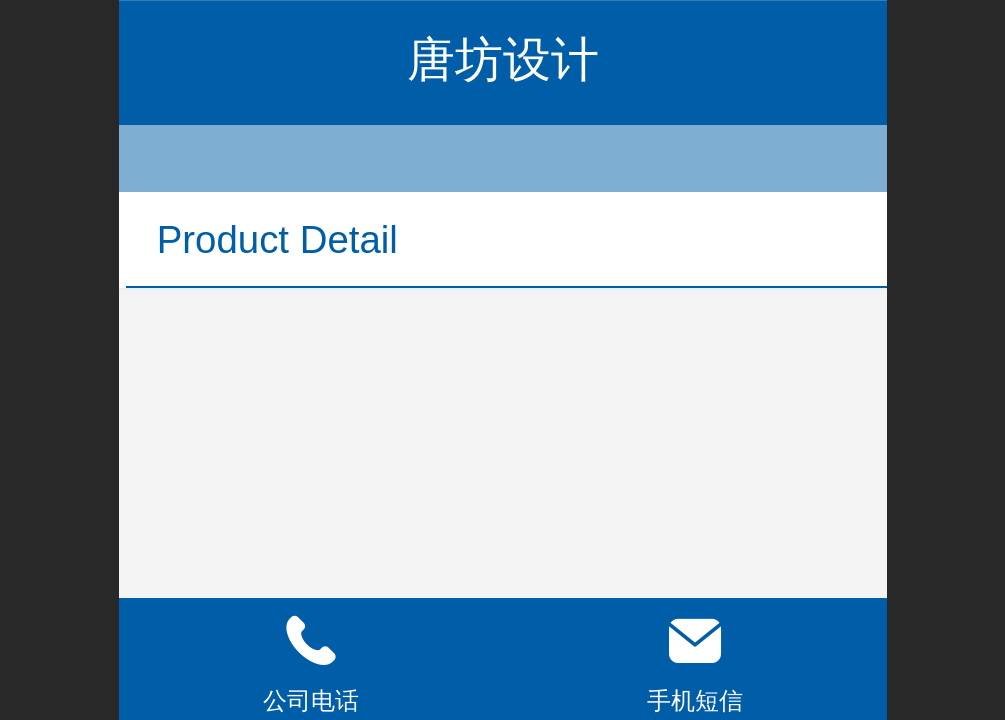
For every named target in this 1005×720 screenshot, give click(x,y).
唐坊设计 (503, 59)
